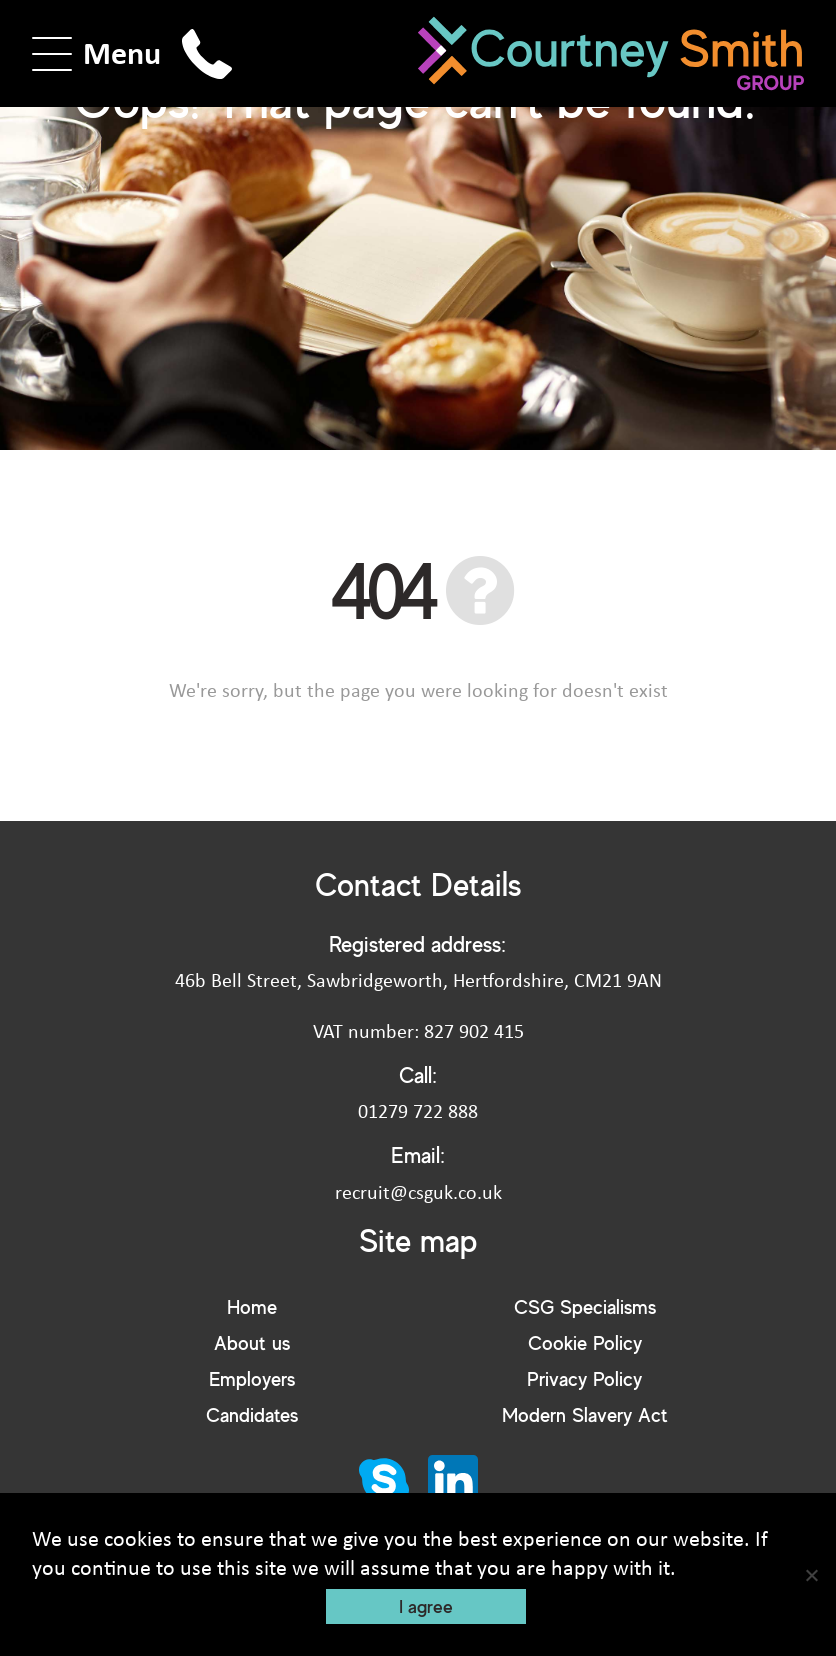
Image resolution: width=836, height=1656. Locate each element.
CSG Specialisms (585, 1306)
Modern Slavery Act (585, 1414)
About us (252, 1342)
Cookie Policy (585, 1342)
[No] (811, 1575)
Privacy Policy (584, 1378)
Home (252, 1306)
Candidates (252, 1414)
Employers (252, 1378)
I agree (426, 1606)
